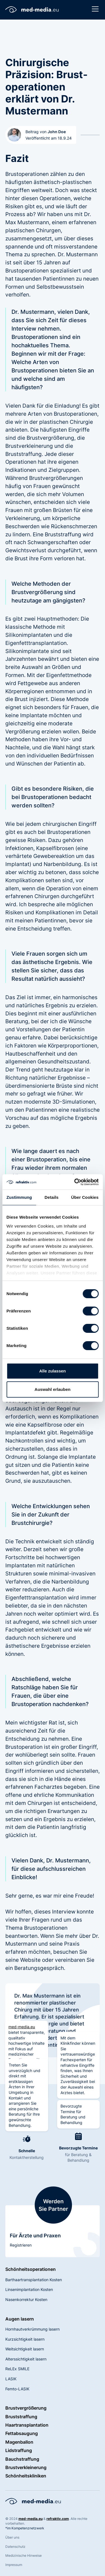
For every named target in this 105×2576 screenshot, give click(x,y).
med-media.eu (21, 2026)
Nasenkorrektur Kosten (26, 2299)
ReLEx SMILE (17, 2368)
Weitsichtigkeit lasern (24, 2349)
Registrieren (21, 2245)
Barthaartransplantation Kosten (33, 2279)
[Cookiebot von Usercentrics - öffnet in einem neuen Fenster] (75, 1182)
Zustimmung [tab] (19, 1197)
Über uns (12, 2537)
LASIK (11, 2378)
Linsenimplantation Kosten (29, 2289)
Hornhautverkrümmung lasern (32, 2329)
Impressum (13, 2565)
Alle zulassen (52, 1371)
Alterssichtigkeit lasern (25, 2359)
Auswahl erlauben (52, 1389)
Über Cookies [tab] (85, 1197)
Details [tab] (52, 1197)
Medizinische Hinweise (23, 2555)
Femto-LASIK (17, 2388)
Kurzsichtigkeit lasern (25, 2339)
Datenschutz (15, 2546)
